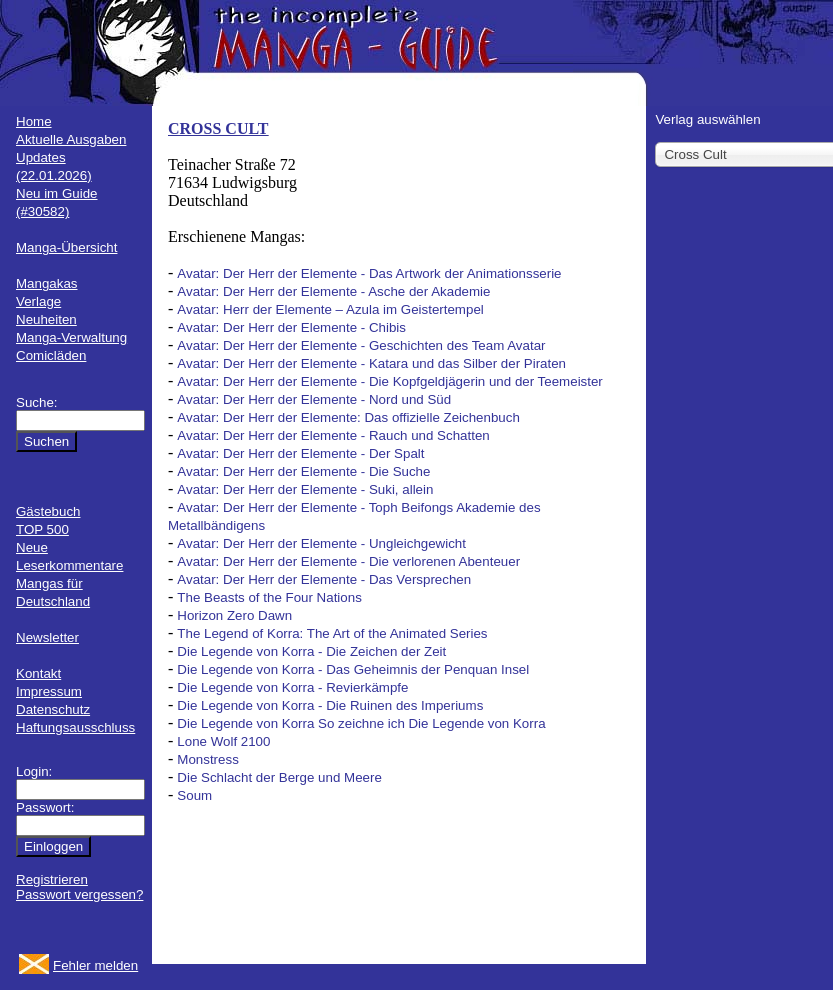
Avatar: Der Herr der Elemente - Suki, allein (305, 489)
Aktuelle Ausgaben (71, 139)
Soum (194, 795)
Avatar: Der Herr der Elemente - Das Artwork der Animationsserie (369, 273)
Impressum (49, 691)
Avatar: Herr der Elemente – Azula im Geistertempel (330, 309)
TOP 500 (42, 529)
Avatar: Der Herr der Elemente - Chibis (291, 327)
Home (34, 121)
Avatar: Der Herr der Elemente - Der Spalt (300, 453)
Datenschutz (53, 709)
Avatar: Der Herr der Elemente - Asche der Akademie (333, 291)
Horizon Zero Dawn (234, 615)
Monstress (207, 759)
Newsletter (47, 637)
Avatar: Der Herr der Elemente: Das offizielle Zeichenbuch (348, 417)
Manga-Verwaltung (71, 337)
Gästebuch (48, 511)
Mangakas (47, 283)
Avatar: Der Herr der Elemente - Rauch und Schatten (333, 435)
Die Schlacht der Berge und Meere (279, 777)
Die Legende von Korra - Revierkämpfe (292, 687)
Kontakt (38, 673)
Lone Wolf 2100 (223, 741)
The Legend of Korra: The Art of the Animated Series (332, 633)
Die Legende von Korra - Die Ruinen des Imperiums (330, 705)
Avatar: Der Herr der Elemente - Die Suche (303, 471)
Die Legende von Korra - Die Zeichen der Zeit (311, 651)
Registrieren (52, 879)
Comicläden (51, 355)
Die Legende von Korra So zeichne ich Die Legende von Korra (361, 723)
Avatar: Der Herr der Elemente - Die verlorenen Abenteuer (348, 561)
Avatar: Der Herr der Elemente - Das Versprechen (324, 579)
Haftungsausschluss (75, 727)
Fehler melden (95, 965)
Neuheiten (46, 319)
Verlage (38, 301)
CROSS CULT (218, 128)
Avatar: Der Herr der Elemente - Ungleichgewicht (321, 543)
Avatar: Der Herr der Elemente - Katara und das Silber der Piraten (371, 363)
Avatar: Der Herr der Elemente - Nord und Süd (314, 399)
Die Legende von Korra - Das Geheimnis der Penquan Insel (353, 669)
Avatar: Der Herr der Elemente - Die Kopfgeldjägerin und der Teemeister (389, 381)
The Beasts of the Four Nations (269, 597)
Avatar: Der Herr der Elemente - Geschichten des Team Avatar (361, 345)
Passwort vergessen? (79, 894)
